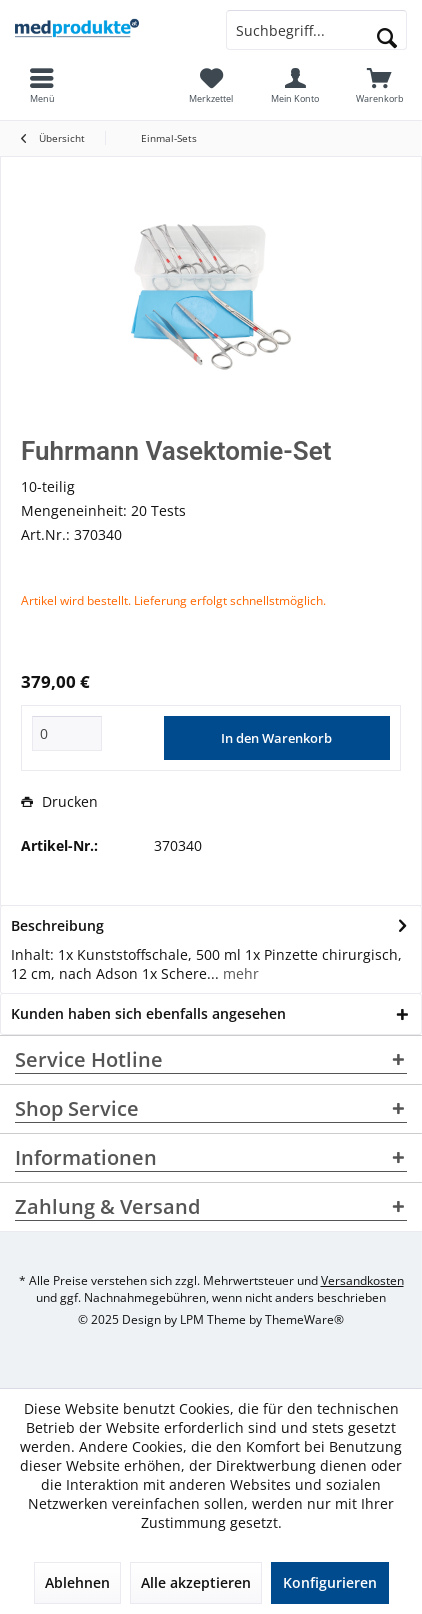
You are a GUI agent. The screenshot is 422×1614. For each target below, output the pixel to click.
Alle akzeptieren (196, 1582)
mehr (239, 973)
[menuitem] (380, 85)
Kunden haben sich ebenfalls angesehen (148, 1013)
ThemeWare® (304, 1319)
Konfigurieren (330, 1582)
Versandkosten (362, 1280)
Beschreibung (57, 925)
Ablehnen (77, 1582)
